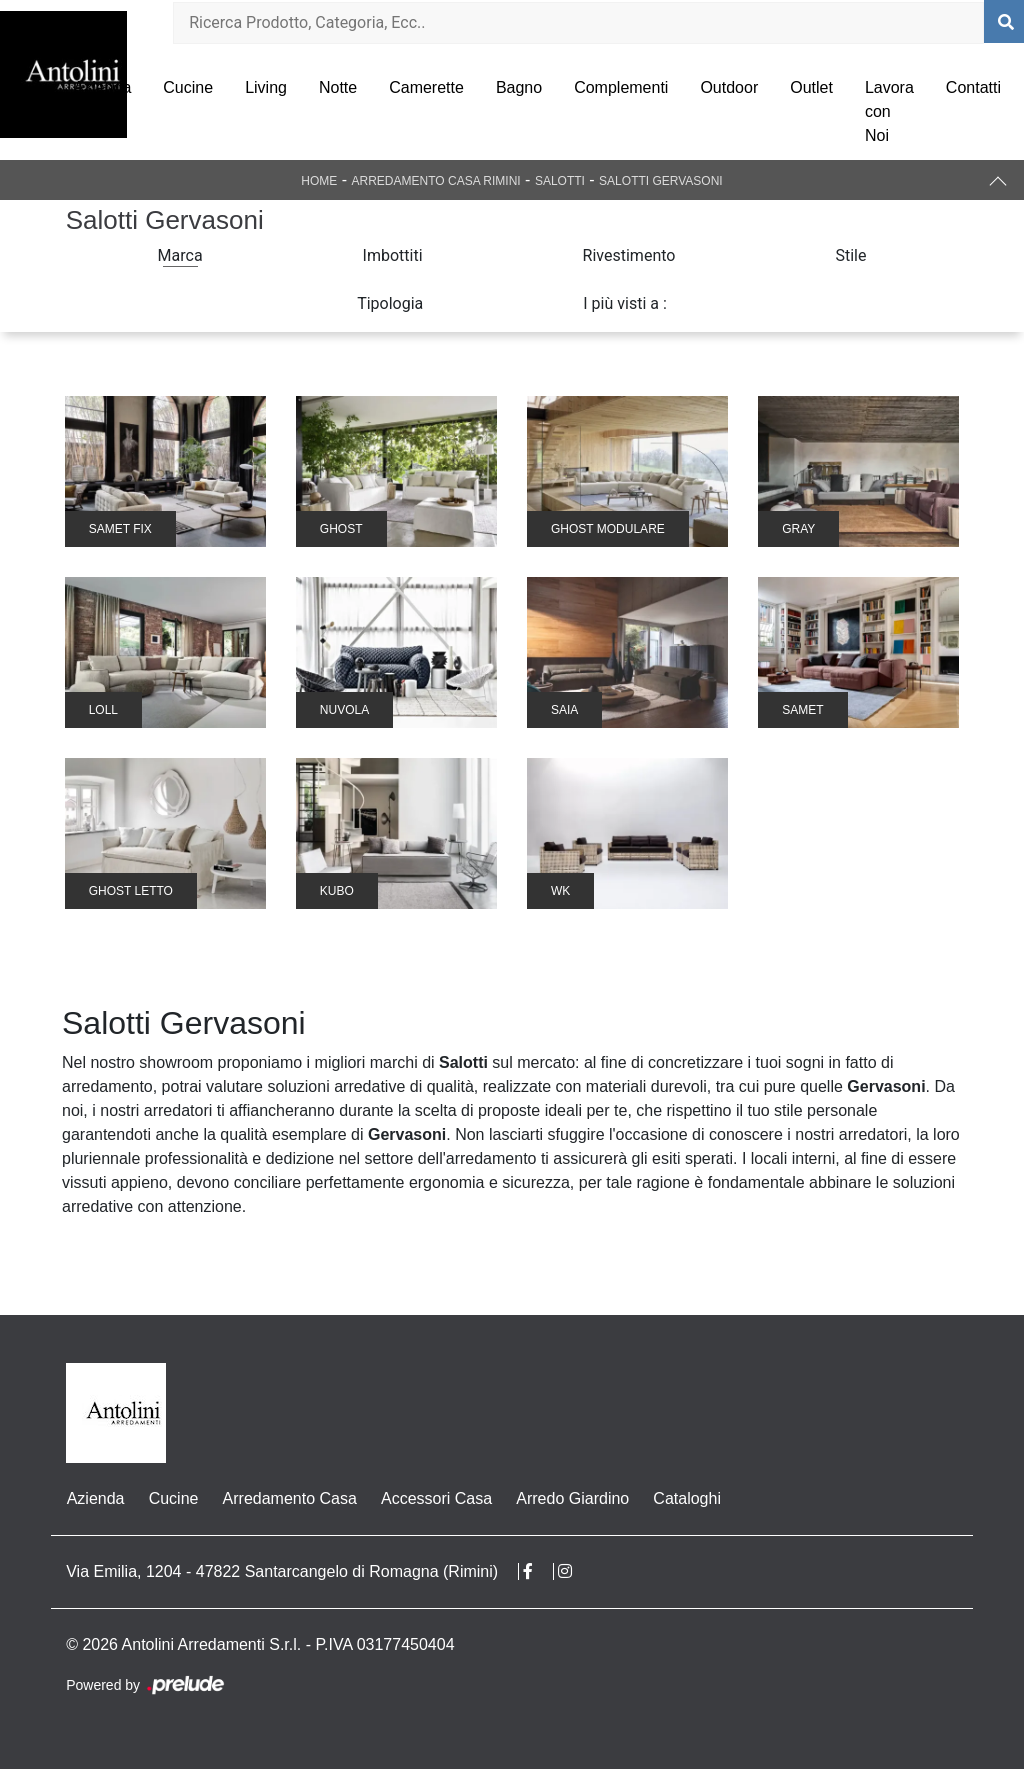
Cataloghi (686, 1498)
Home (319, 181)
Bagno (519, 87)
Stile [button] (850, 255)
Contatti (973, 87)
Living (266, 87)
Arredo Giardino (571, 1498)
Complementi (621, 87)
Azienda (102, 87)
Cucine (188, 87)
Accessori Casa (435, 1498)
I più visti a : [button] (625, 303)
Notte (338, 87)
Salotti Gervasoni (661, 181)
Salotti (560, 181)
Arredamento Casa (289, 1498)
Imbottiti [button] (393, 255)
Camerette (426, 87)
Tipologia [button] (390, 303)
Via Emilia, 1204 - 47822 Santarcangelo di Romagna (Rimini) (282, 1571)
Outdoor (729, 87)
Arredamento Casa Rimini (436, 181)
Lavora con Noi (889, 111)
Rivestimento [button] (629, 255)
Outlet (811, 87)
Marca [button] (180, 255)
